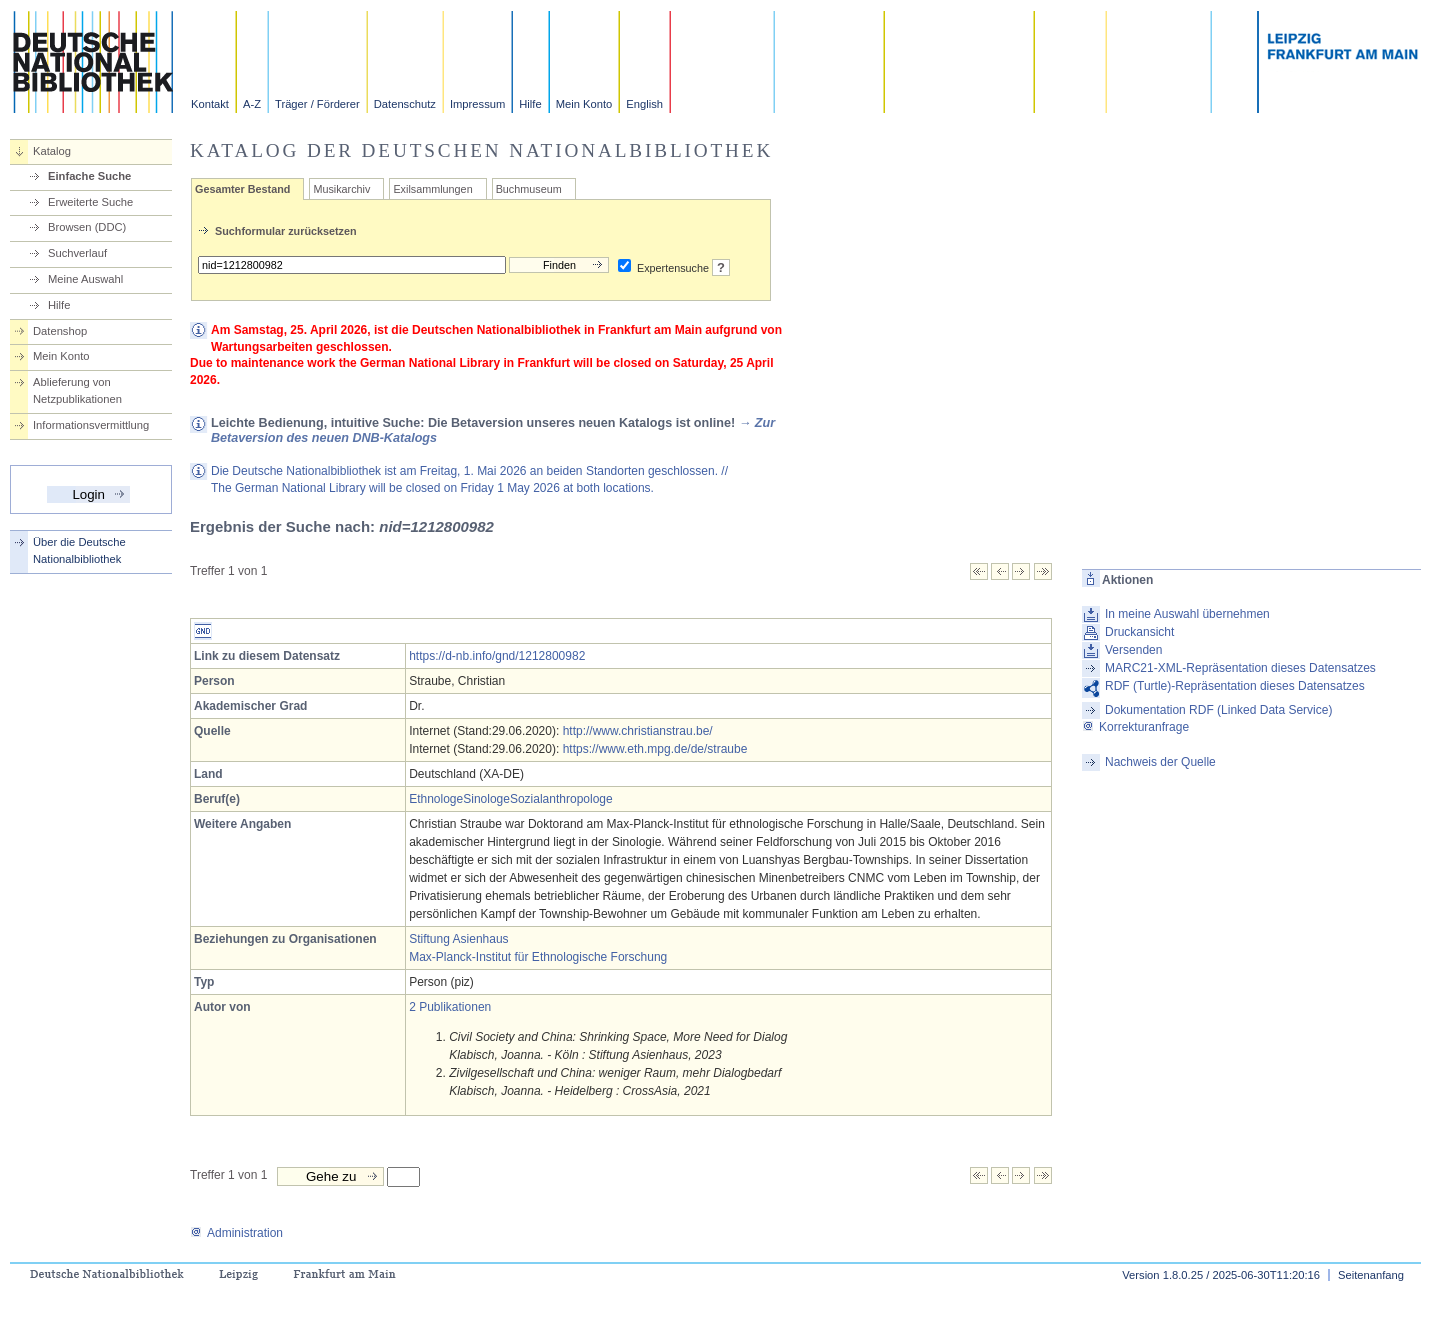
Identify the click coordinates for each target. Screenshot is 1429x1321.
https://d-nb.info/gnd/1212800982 (497, 656)
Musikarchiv (341, 189)
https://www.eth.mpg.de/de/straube (655, 749)
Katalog (52, 151)
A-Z (252, 104)
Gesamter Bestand (242, 189)
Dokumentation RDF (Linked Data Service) (1218, 710)
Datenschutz (405, 104)
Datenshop (60, 331)
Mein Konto (584, 104)
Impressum (477, 104)
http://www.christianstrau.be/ (638, 731)
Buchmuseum (529, 189)
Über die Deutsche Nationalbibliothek (79, 550)
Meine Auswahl (85, 279)
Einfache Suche (89, 176)
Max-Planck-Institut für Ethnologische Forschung (538, 957)
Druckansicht (1139, 632)
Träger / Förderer (317, 104)
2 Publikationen (450, 1007)
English (644, 104)
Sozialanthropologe (561, 799)
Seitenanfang (1371, 1275)
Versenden (1133, 650)
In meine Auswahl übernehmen (1187, 614)
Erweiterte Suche (90, 202)
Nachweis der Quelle (1160, 762)
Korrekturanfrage (1135, 727)
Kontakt (210, 104)
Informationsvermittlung (91, 425)
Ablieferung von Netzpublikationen (77, 390)
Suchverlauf (77, 253)
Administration (236, 1233)
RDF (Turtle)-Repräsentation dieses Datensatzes (1235, 686)
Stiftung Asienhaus (458, 939)
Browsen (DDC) (87, 227)
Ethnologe (436, 799)
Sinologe (486, 799)
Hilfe (530, 104)
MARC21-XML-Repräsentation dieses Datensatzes (1240, 668)
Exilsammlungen (432, 189)
